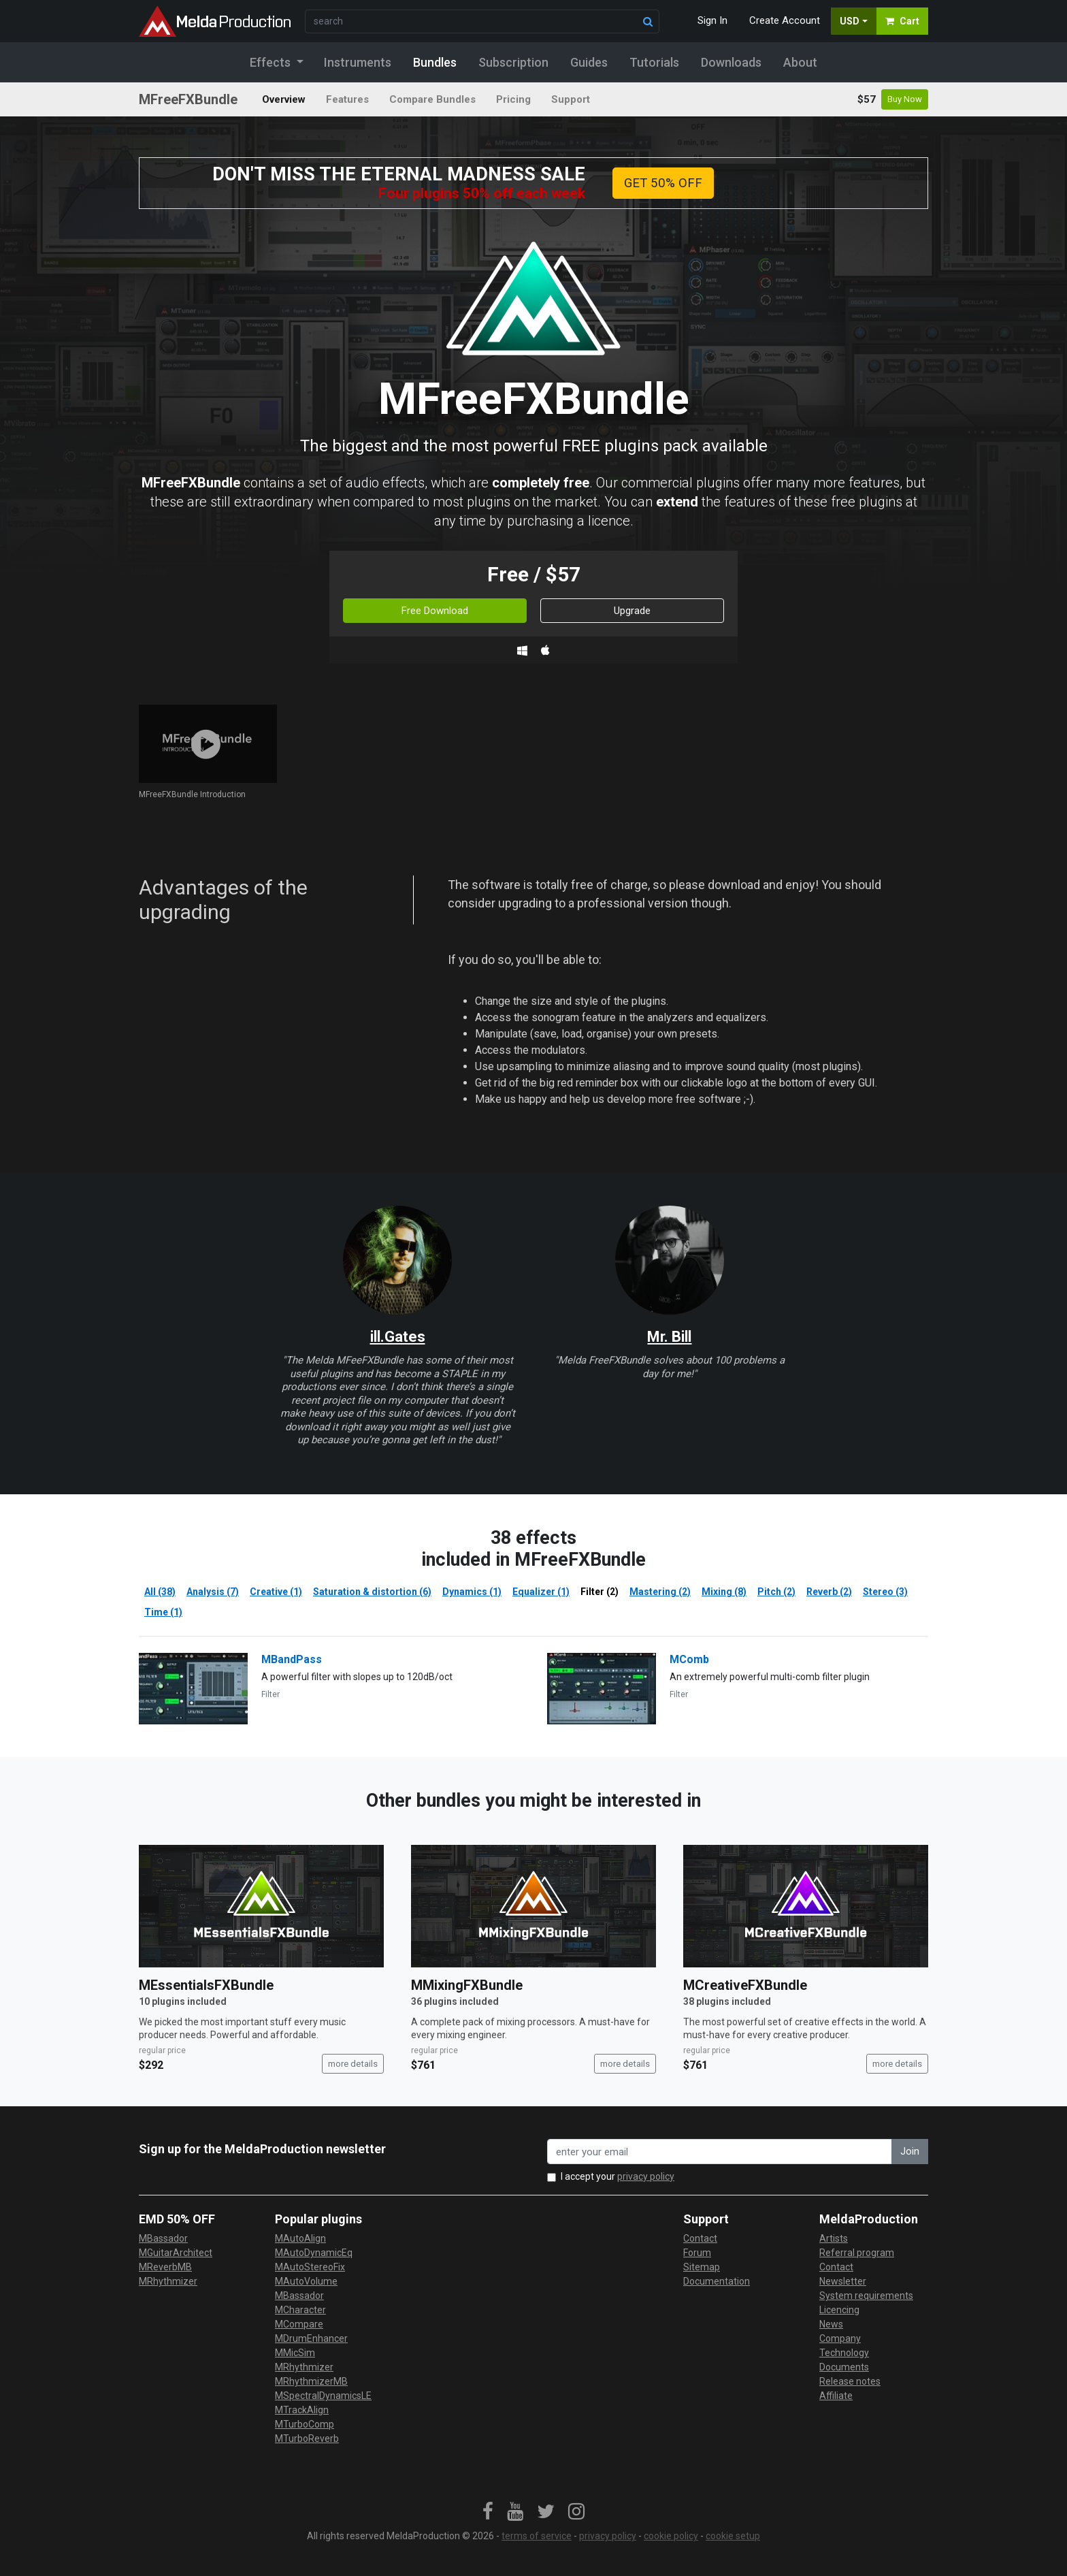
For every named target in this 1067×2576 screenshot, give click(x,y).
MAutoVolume (306, 2281)
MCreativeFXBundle (745, 1985)
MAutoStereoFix (310, 2266)
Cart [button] (902, 21)
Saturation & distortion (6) (372, 1591)
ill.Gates (397, 1336)
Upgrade (632, 611)
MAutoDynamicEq (313, 2252)
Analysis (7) (212, 1591)
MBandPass (291, 1659)
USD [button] (849, 21)
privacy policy (645, 2176)
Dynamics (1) (472, 1591)
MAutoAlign (300, 2238)
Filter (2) (599, 1591)
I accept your (617, 2176)
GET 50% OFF (663, 183)
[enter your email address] (719, 2151)
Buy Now (904, 99)
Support (570, 99)
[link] (488, 2512)
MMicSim (295, 2352)
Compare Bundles (432, 99)
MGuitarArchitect (175, 2252)
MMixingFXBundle (467, 1985)
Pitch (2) (776, 1591)
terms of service (537, 2535)
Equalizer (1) (541, 1591)
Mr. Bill (669, 1336)
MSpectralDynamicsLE (323, 2395)
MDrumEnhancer (311, 2338)
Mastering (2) (660, 1591)
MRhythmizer (168, 2281)
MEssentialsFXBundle (206, 1985)
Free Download (434, 611)
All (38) (160, 1591)
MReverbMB (165, 2266)
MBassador (163, 2238)
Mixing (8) (724, 1591)
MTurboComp (304, 2424)
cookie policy (671, 2535)
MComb (689, 1659)
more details (353, 2064)
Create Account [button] (784, 20)
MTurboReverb (307, 2438)
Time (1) (163, 1612)
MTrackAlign (302, 2409)
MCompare (299, 2324)
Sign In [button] (712, 20)
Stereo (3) (885, 1591)
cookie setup (733, 2535)
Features (347, 99)
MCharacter (300, 2309)
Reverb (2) (829, 1591)
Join (909, 2151)
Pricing (513, 99)
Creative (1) (276, 1591)
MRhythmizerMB (311, 2381)
